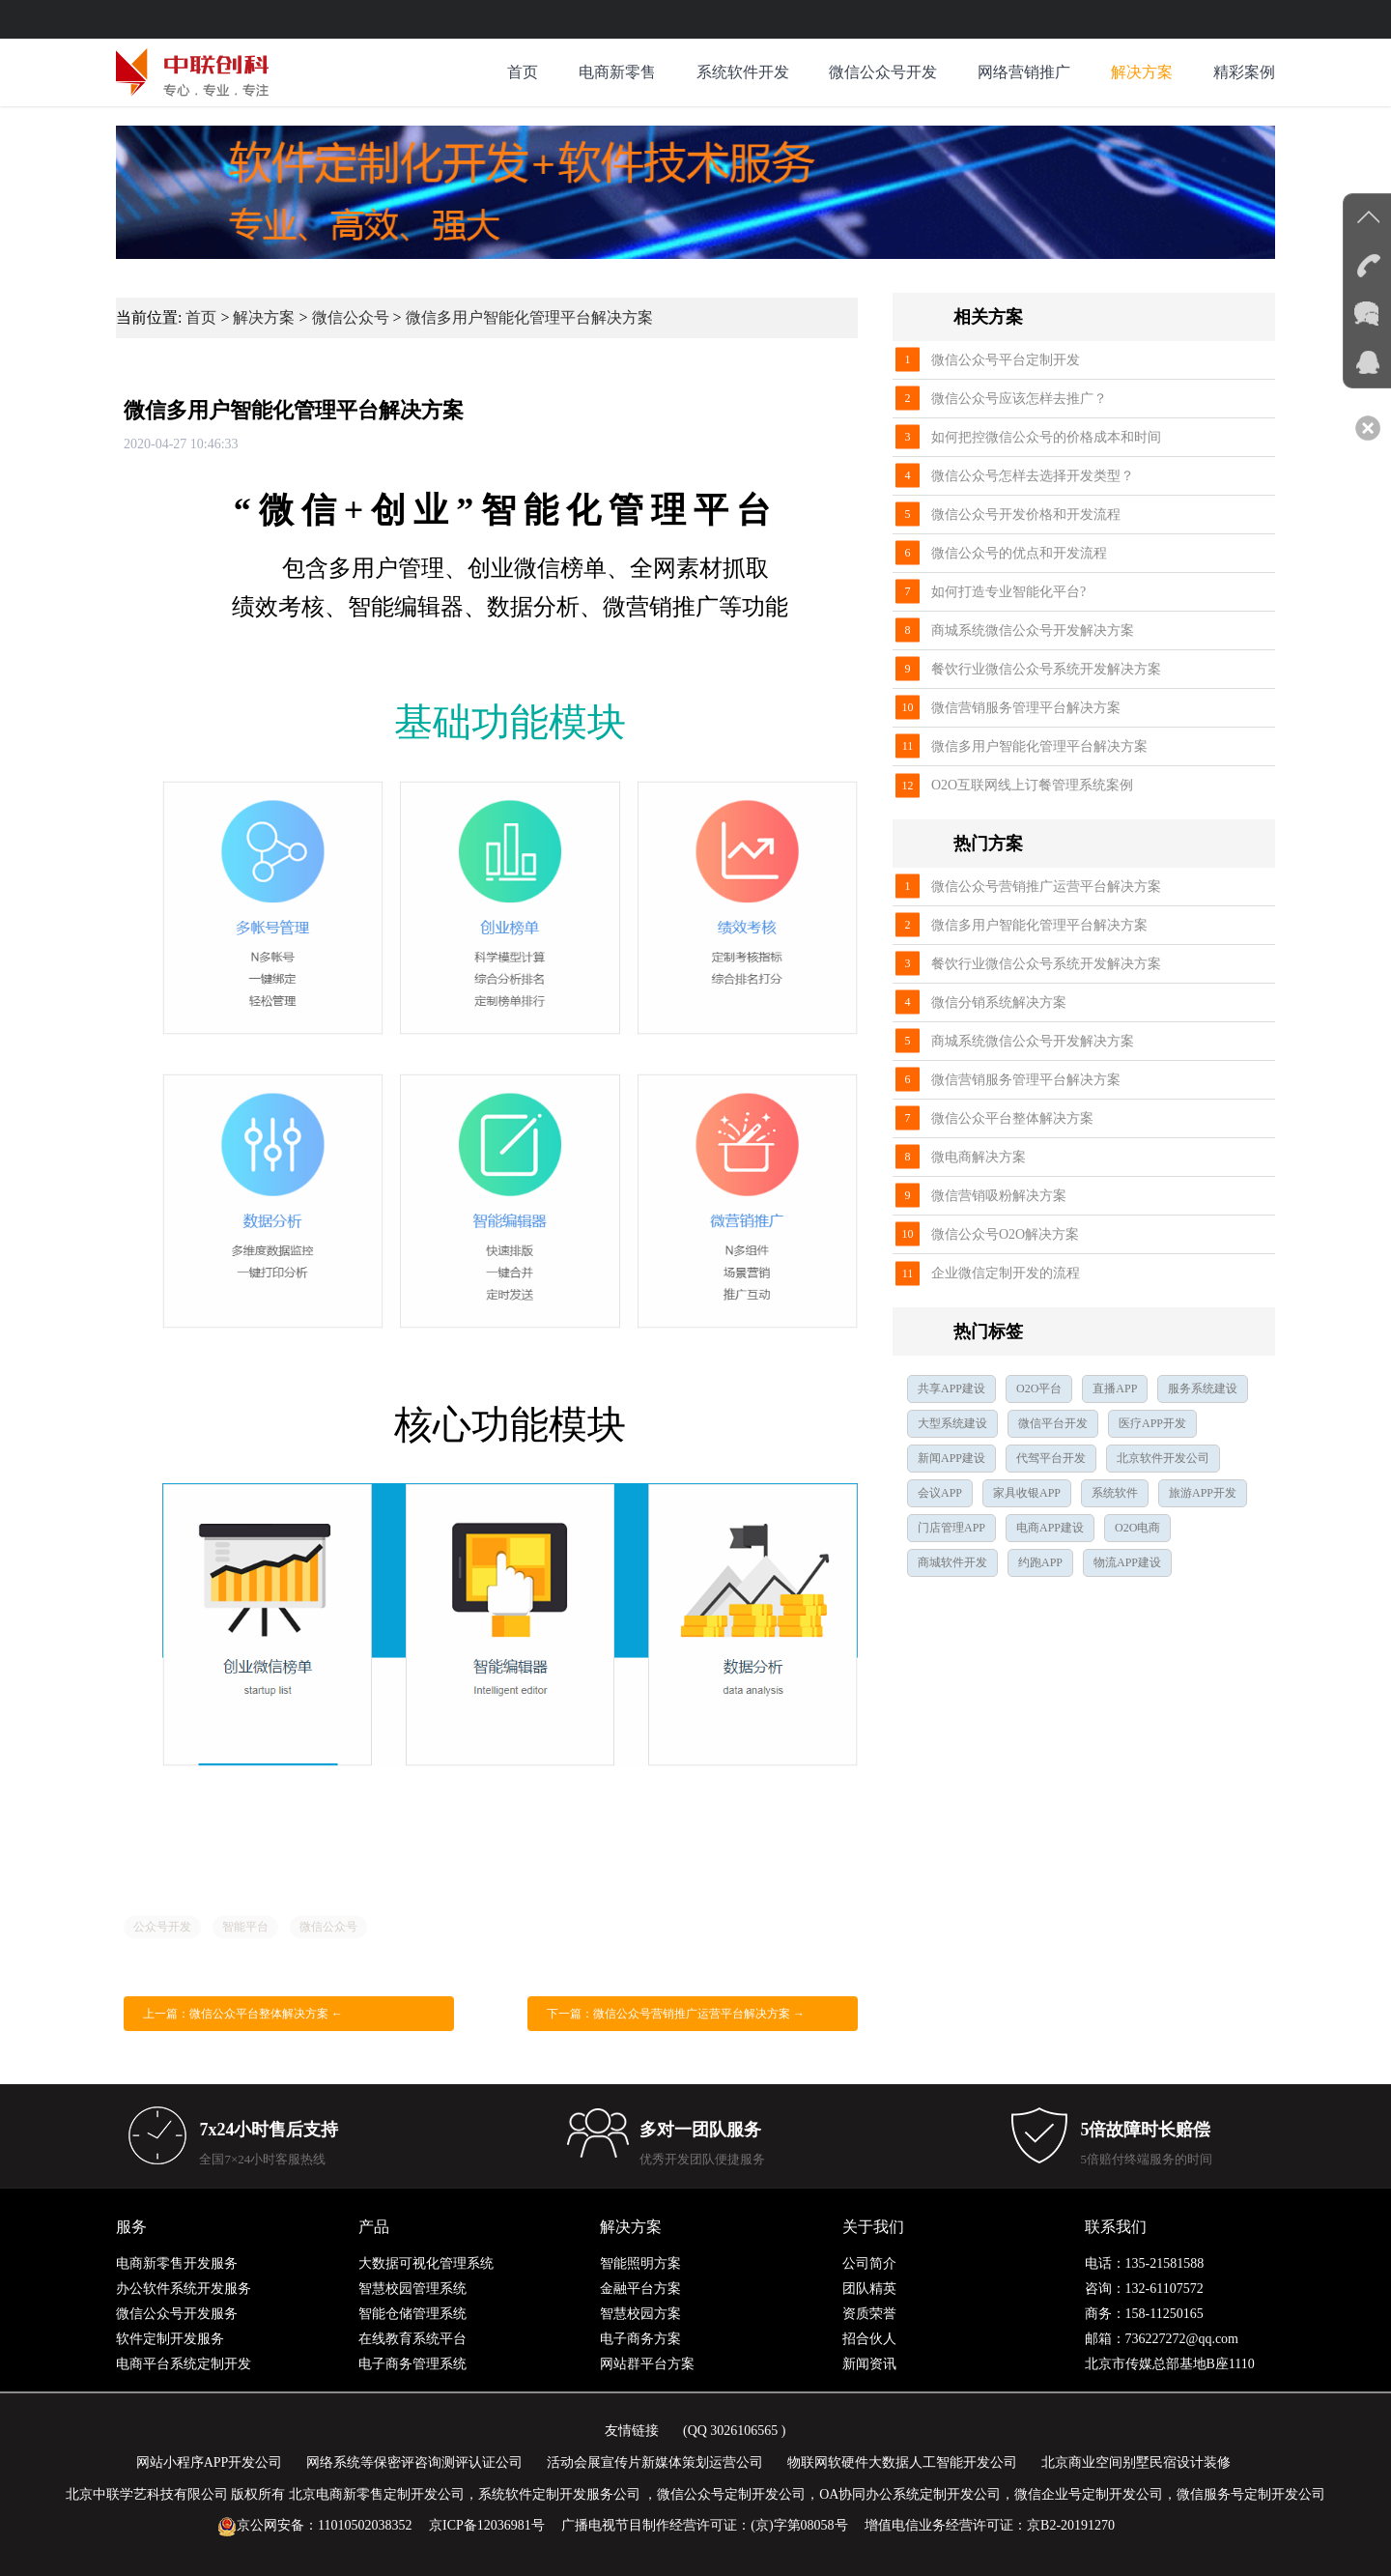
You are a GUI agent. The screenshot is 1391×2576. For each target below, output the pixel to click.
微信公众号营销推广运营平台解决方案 (1046, 886)
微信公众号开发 (883, 72)
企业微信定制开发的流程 (1005, 1273)
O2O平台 (1039, 1388)
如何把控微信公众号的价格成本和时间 (1046, 437)
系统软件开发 (742, 72)
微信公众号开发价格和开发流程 (1026, 514)
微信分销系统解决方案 (998, 1002)
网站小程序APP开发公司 (209, 2462)
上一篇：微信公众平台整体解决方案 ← (243, 2013)
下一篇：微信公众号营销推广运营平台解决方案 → (676, 2013)
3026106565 (744, 2430)
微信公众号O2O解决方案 (1005, 1234)
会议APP (940, 1493)
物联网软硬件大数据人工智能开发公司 (902, 2462)
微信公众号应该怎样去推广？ (1019, 398)
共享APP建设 (951, 1388)
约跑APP (1040, 1562)
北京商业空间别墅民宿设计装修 (1136, 2462)
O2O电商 (1137, 1527)
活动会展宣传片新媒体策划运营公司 (655, 2462)
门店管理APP (951, 1527)
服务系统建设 (1202, 1388)
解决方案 (1142, 72)
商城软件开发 (952, 1562)
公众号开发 (162, 1926)
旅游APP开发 (1202, 1493)
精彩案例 (1244, 72)
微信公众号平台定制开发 (1005, 360)
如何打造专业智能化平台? (1008, 592)
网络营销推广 (1024, 72)
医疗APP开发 (1152, 1423)
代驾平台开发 (1051, 1458)
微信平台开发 (1053, 1423)
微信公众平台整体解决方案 (1012, 1118)
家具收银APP (1027, 1493)
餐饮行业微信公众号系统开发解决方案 (1046, 669)
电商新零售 (617, 72)
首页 (522, 72)
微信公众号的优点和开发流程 (1019, 553)
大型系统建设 (952, 1423)
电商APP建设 (1050, 1527)
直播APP (1115, 1388)
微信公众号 (350, 317)
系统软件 (1115, 1493)
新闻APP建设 (951, 1458)
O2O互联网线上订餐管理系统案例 (1032, 785)
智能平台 (245, 1926)
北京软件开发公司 (1163, 1458)
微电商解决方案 (978, 1157)
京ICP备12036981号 (487, 2525)
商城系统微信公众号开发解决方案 (1032, 630)
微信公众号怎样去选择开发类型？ (1032, 476)
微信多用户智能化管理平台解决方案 (529, 317)
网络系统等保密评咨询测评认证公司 (414, 2462)
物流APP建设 (1127, 1562)
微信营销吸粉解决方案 (998, 1195)
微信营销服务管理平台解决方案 (1026, 708)
